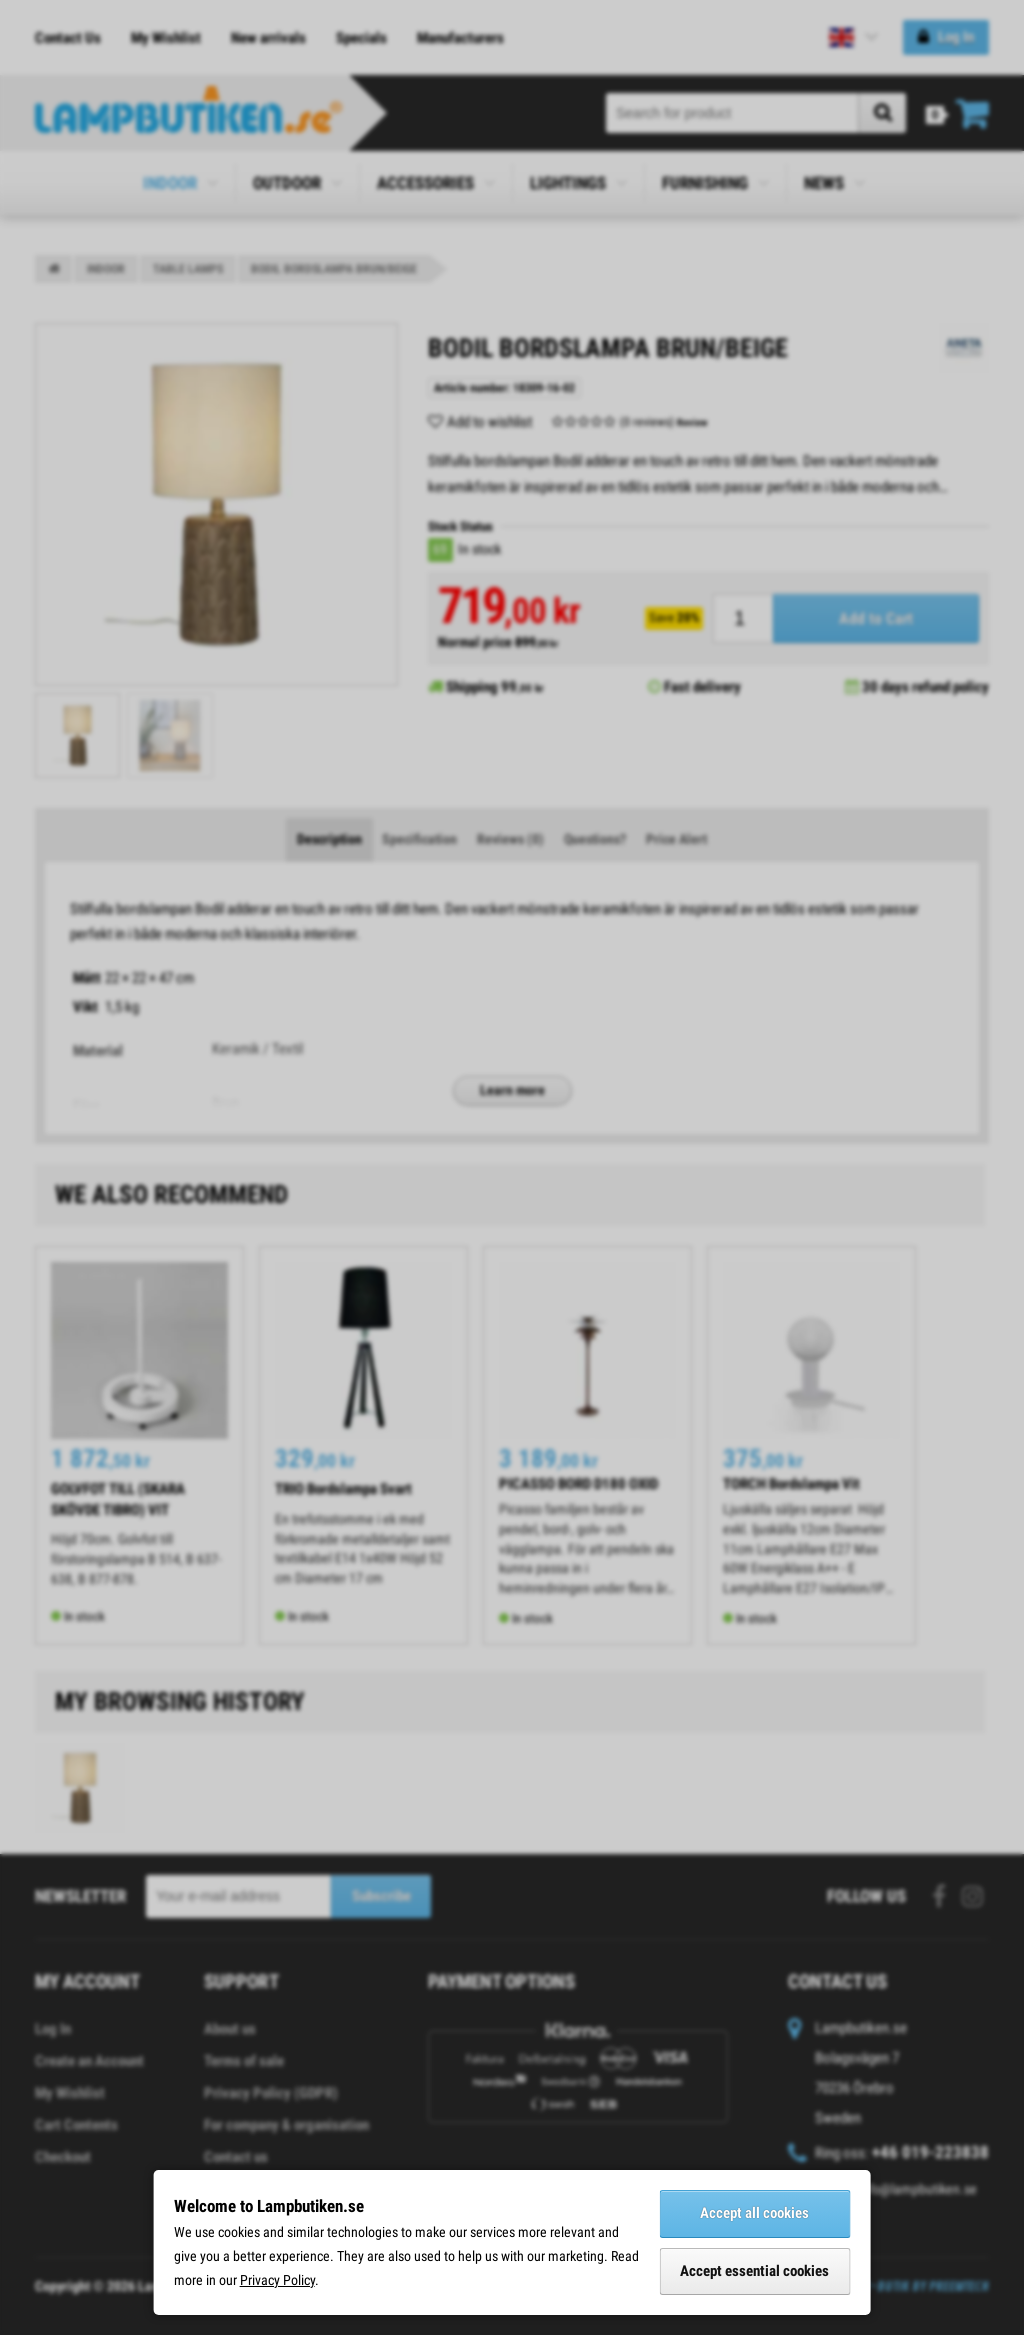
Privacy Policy (277, 2280)
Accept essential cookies (754, 2271)
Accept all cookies (754, 2213)
